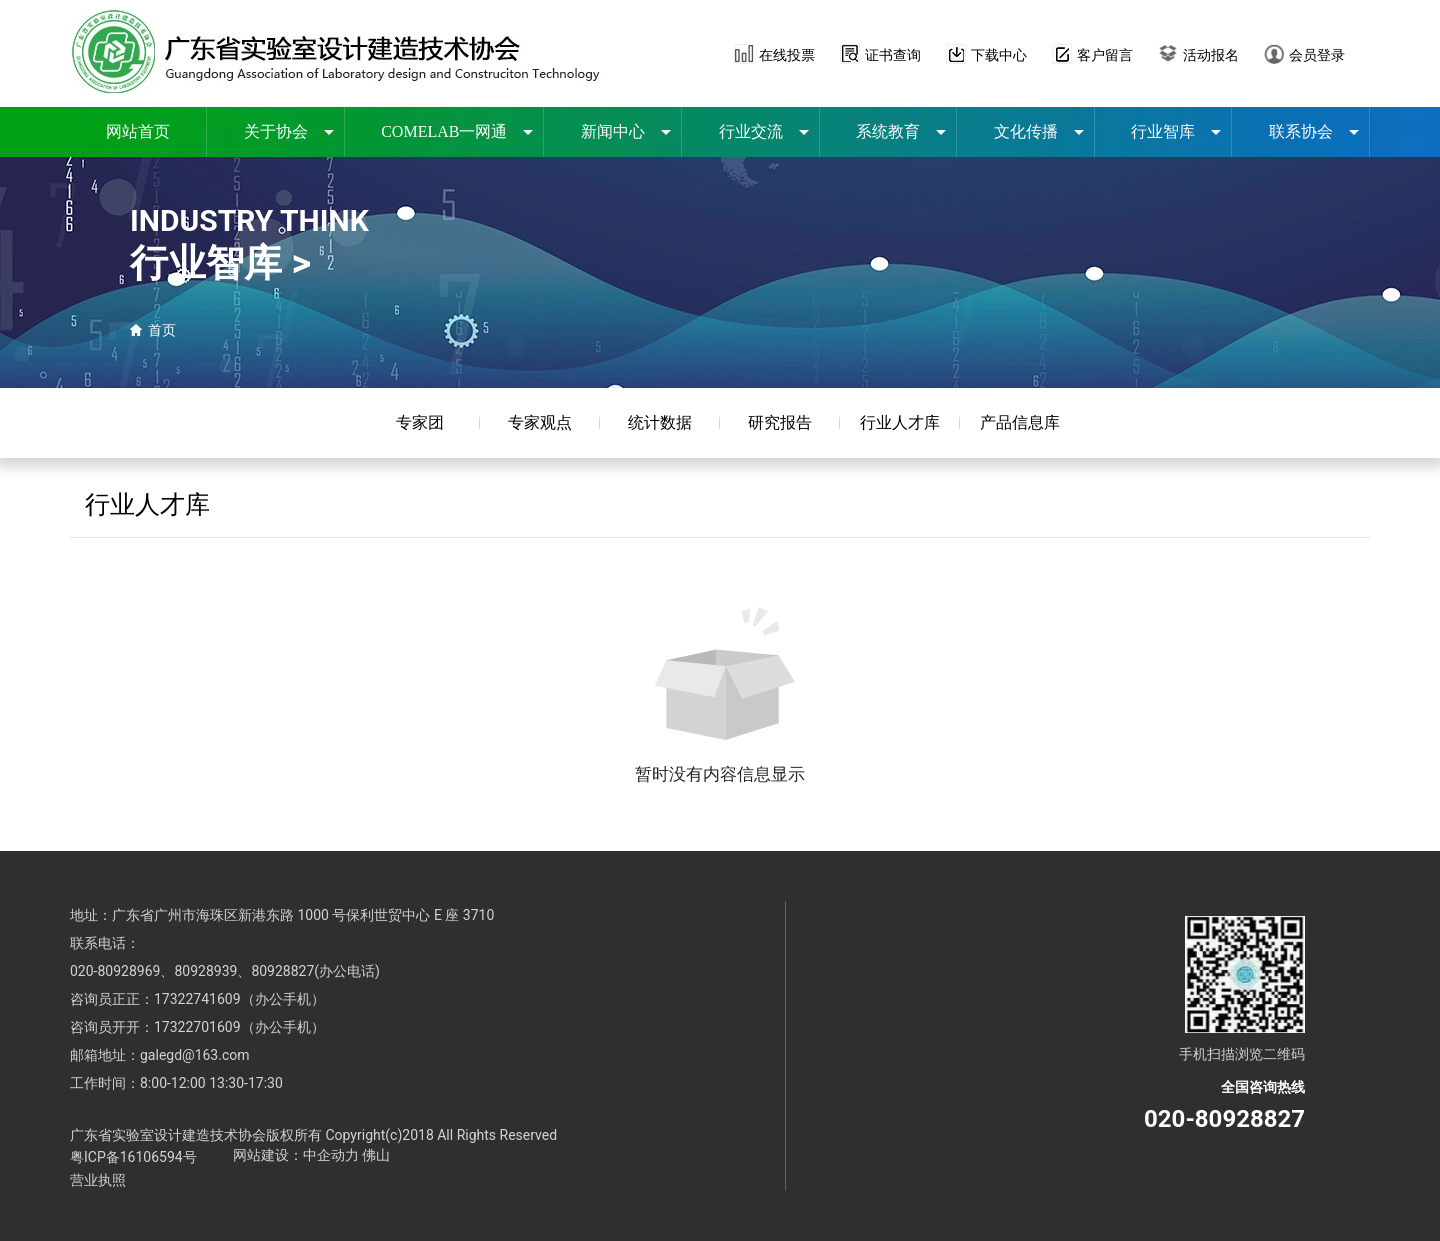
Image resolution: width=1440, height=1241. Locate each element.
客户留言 (1105, 55)
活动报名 (1211, 55)
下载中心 (999, 55)
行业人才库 (900, 422)
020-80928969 (115, 971)
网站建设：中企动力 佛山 (311, 1155)
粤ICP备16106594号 (133, 1157)
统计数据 (660, 422)
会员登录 (1317, 55)
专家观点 (540, 422)
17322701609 (197, 1027)
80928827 (282, 971)
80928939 (205, 971)
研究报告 (780, 422)
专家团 (420, 422)
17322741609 (197, 999)
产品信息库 (1020, 422)
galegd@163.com (195, 1055)
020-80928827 (1224, 1119)
